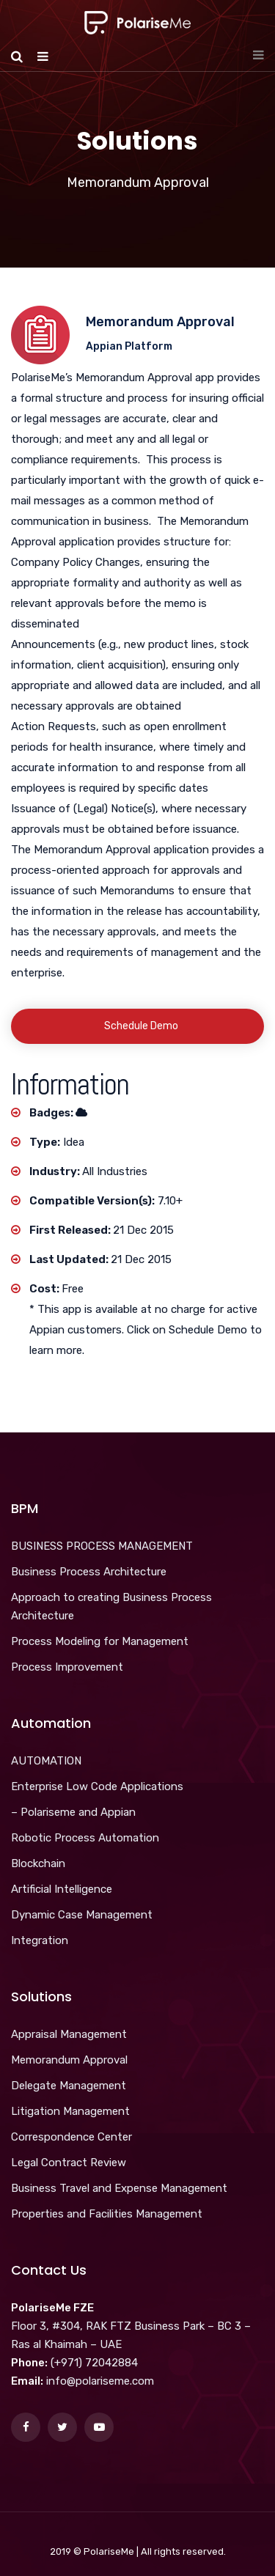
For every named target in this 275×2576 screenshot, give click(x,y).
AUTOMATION (46, 1760)
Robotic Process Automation (85, 1837)
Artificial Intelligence (61, 1889)
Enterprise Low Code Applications (97, 1786)
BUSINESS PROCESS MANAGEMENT (102, 1546)
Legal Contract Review (68, 2162)
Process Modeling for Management (99, 1641)
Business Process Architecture (88, 1571)
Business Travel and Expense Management (119, 2188)
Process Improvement (67, 1667)
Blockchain (38, 1863)
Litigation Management (70, 2111)
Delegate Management (68, 2085)
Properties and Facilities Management (106, 2213)
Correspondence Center (71, 2136)
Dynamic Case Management (82, 1914)
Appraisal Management (69, 2034)
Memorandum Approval (69, 2060)
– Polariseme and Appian (73, 1812)
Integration (39, 1940)
